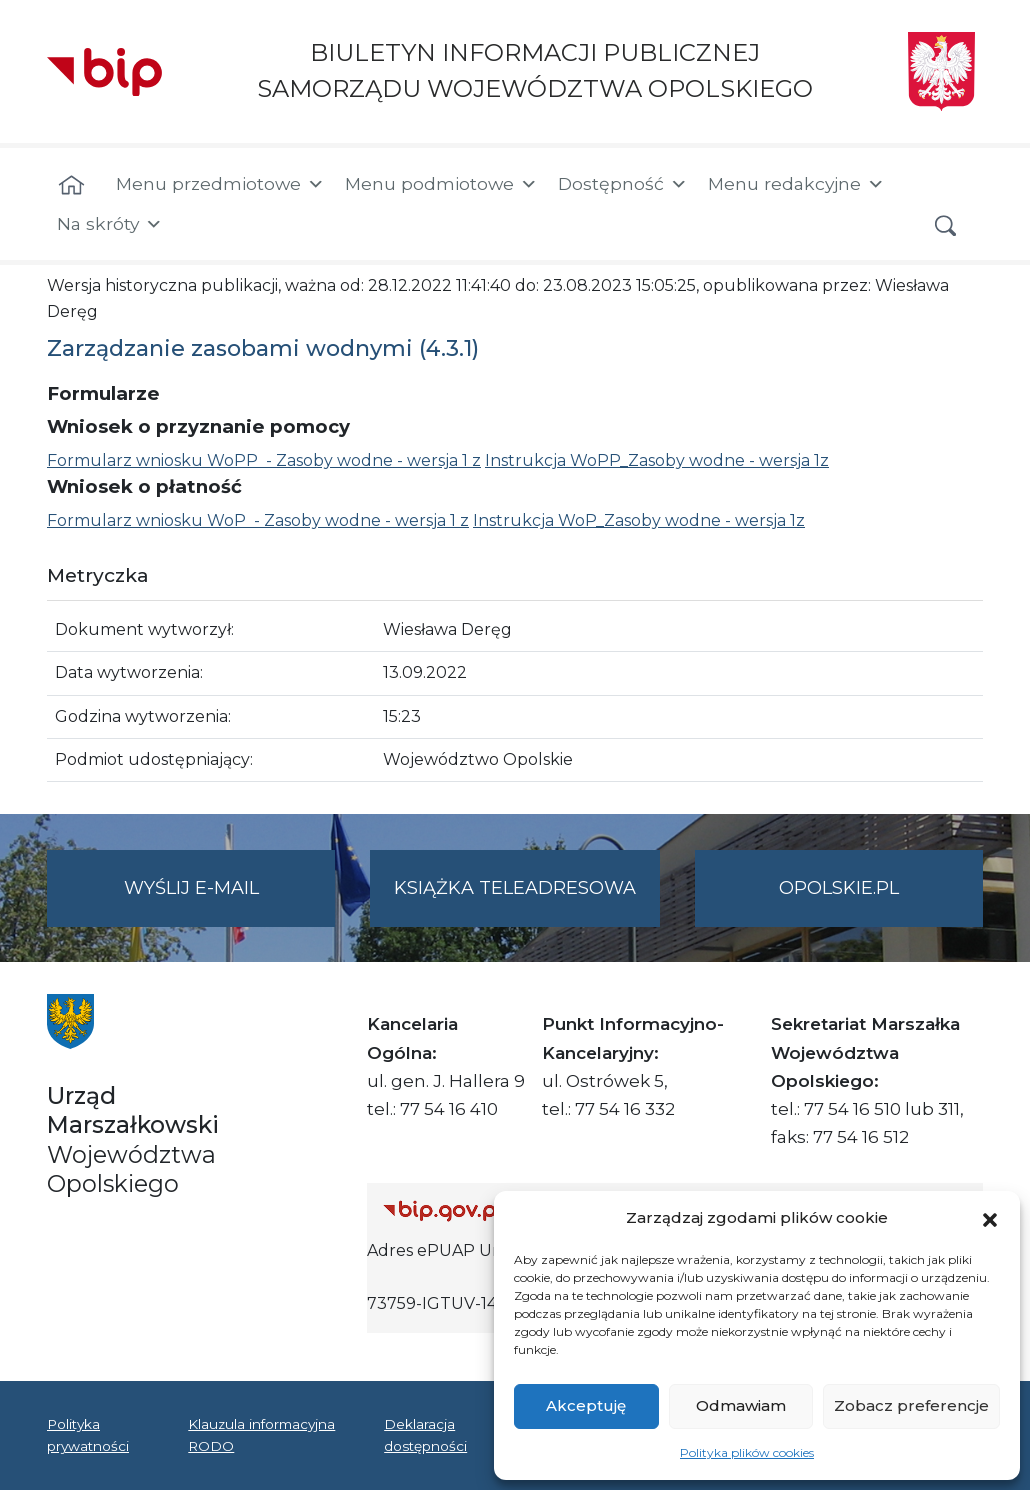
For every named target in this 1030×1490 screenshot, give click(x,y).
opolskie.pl (839, 888)
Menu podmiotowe (441, 184)
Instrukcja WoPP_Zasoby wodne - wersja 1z (657, 460)
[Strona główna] (71, 186)
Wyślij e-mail (230, 900)
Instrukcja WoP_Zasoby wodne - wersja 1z (639, 520)
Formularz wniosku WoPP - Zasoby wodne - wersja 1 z (264, 460)
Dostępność (623, 184)
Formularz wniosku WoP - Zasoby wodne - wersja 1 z (258, 520)
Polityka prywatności (88, 1435)
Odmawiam (741, 1405)
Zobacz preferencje (911, 1405)
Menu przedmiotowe (220, 184)
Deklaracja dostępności (425, 1435)
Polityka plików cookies (747, 1452)
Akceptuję (586, 1405)
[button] (990, 1218)
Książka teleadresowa (515, 888)
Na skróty (110, 224)
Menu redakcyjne (796, 184)
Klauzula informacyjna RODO (261, 1435)
